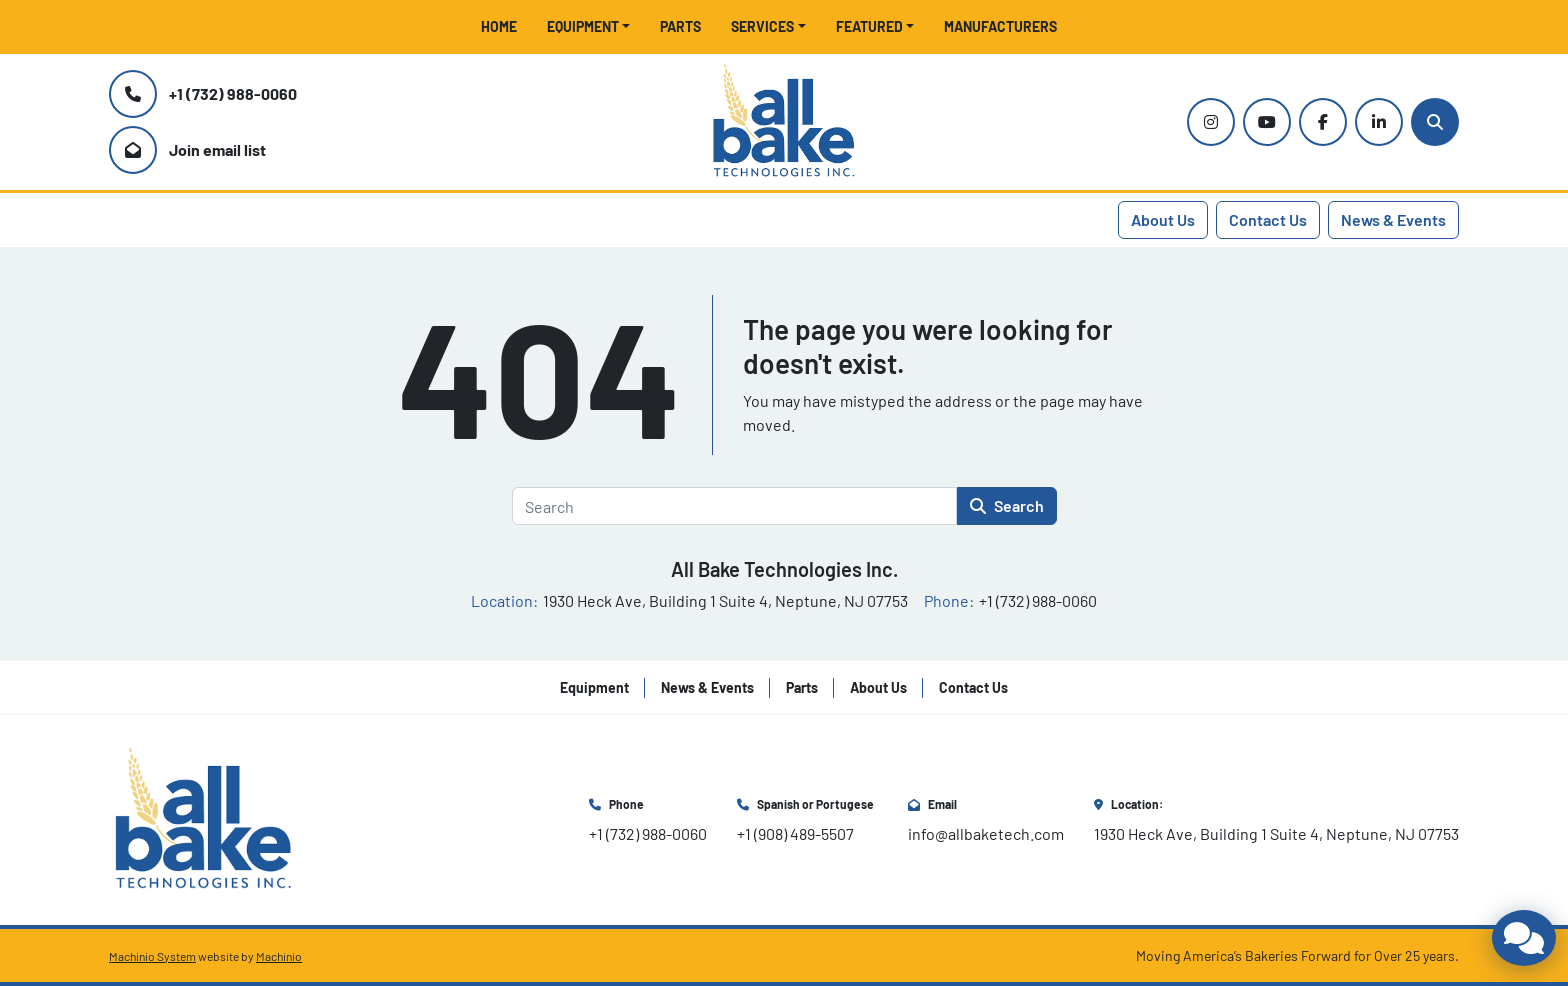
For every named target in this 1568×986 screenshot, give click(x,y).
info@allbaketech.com (986, 833)
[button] (589, 26)
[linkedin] (1379, 122)
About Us (1163, 219)
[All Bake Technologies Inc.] (203, 817)
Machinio (279, 956)
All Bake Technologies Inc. (784, 569)
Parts (680, 26)
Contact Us (1268, 219)
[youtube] (1267, 122)
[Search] (1435, 122)
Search (1007, 505)
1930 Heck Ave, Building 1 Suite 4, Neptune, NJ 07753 (1276, 833)
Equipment (583, 26)
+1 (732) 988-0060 (233, 93)
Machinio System (152, 956)
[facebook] (1323, 122)
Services (762, 26)
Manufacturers (1000, 26)
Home (499, 26)
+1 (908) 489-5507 (795, 833)
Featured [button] (869, 26)
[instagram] (1211, 122)
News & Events (1393, 219)
